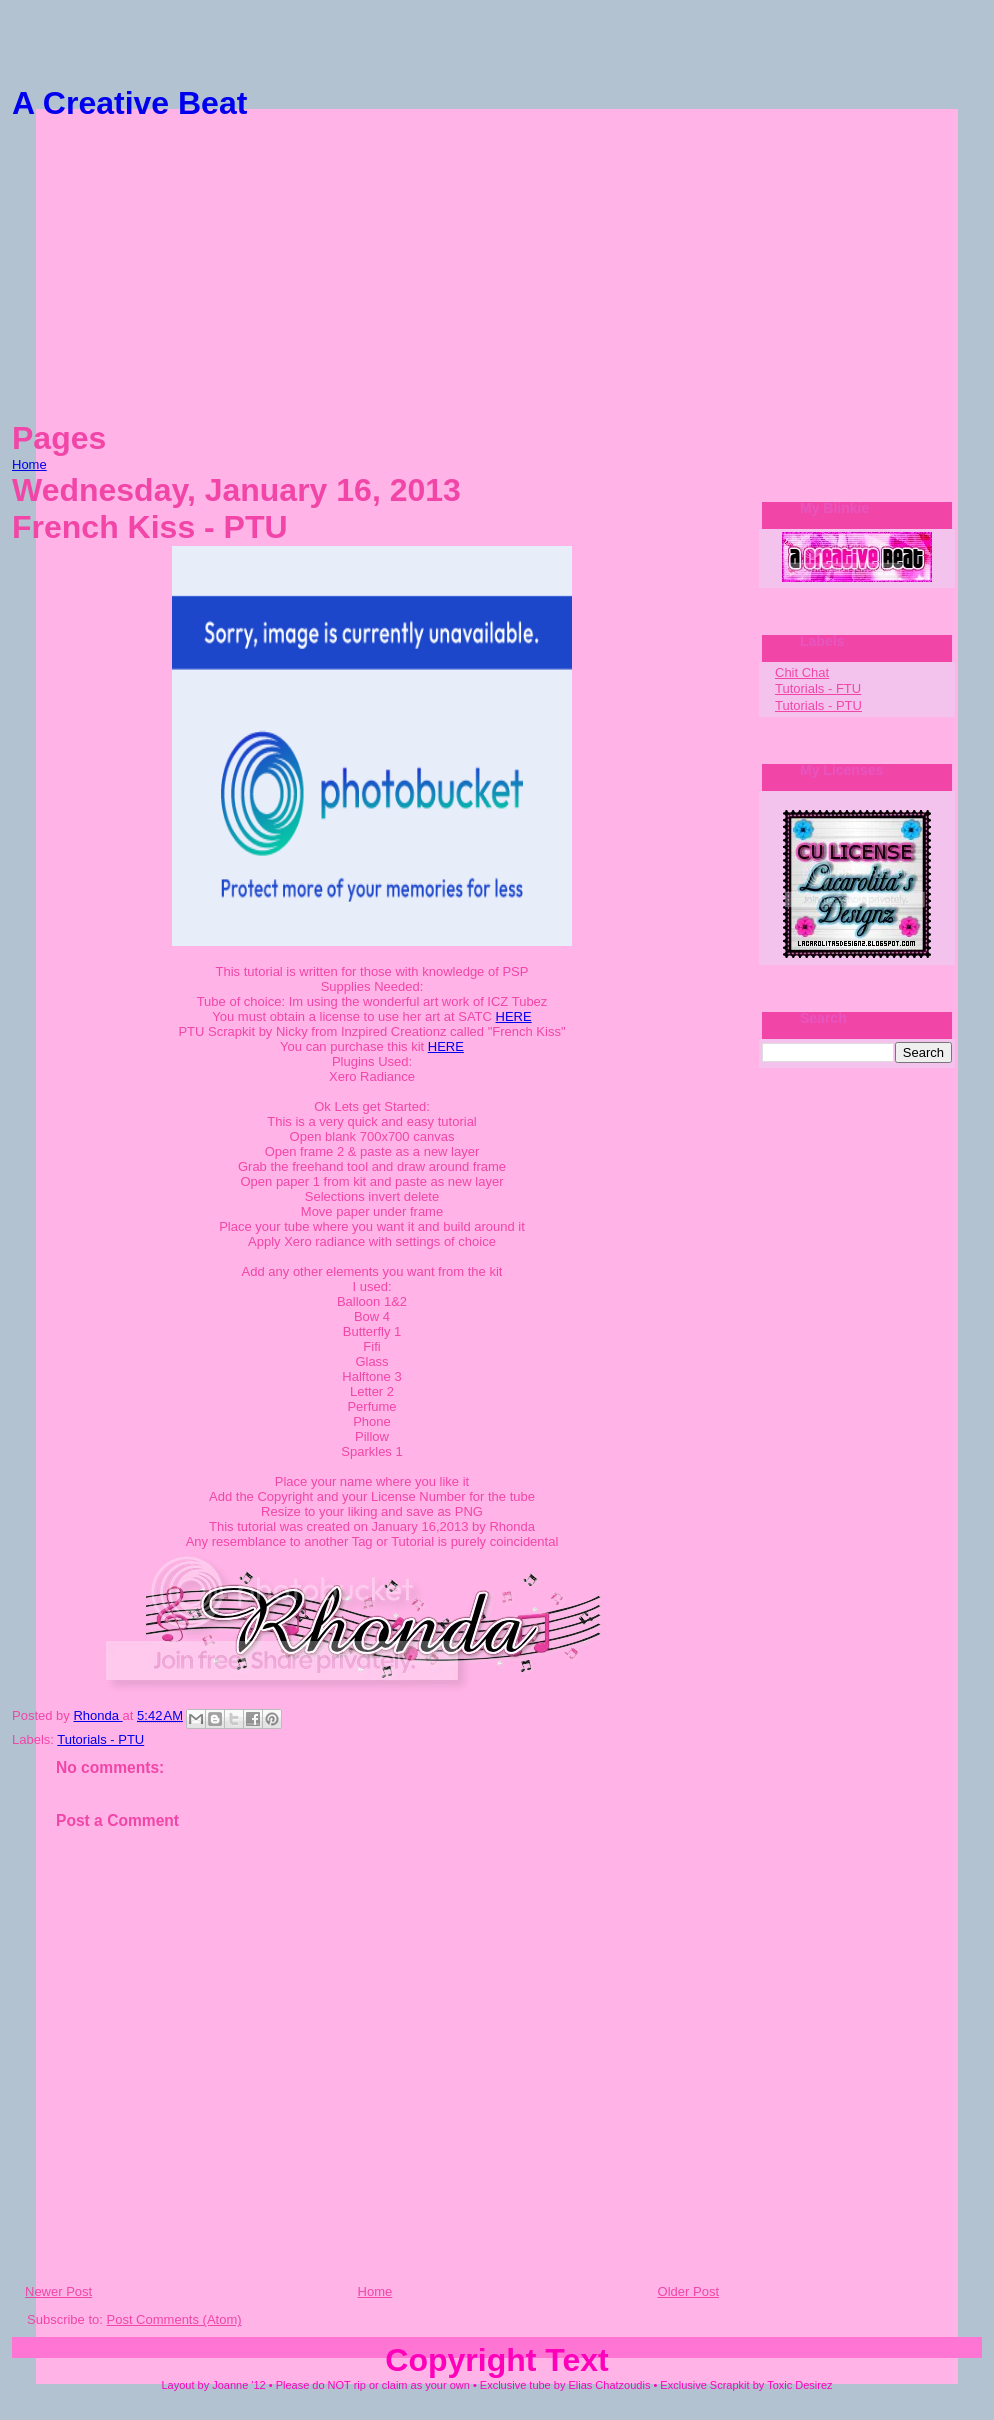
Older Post (688, 2291)
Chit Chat (802, 672)
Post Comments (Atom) (174, 2319)
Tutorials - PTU (100, 1739)
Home (29, 464)
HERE (514, 1016)
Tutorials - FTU (818, 688)
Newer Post (58, 2291)
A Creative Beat (129, 103)
